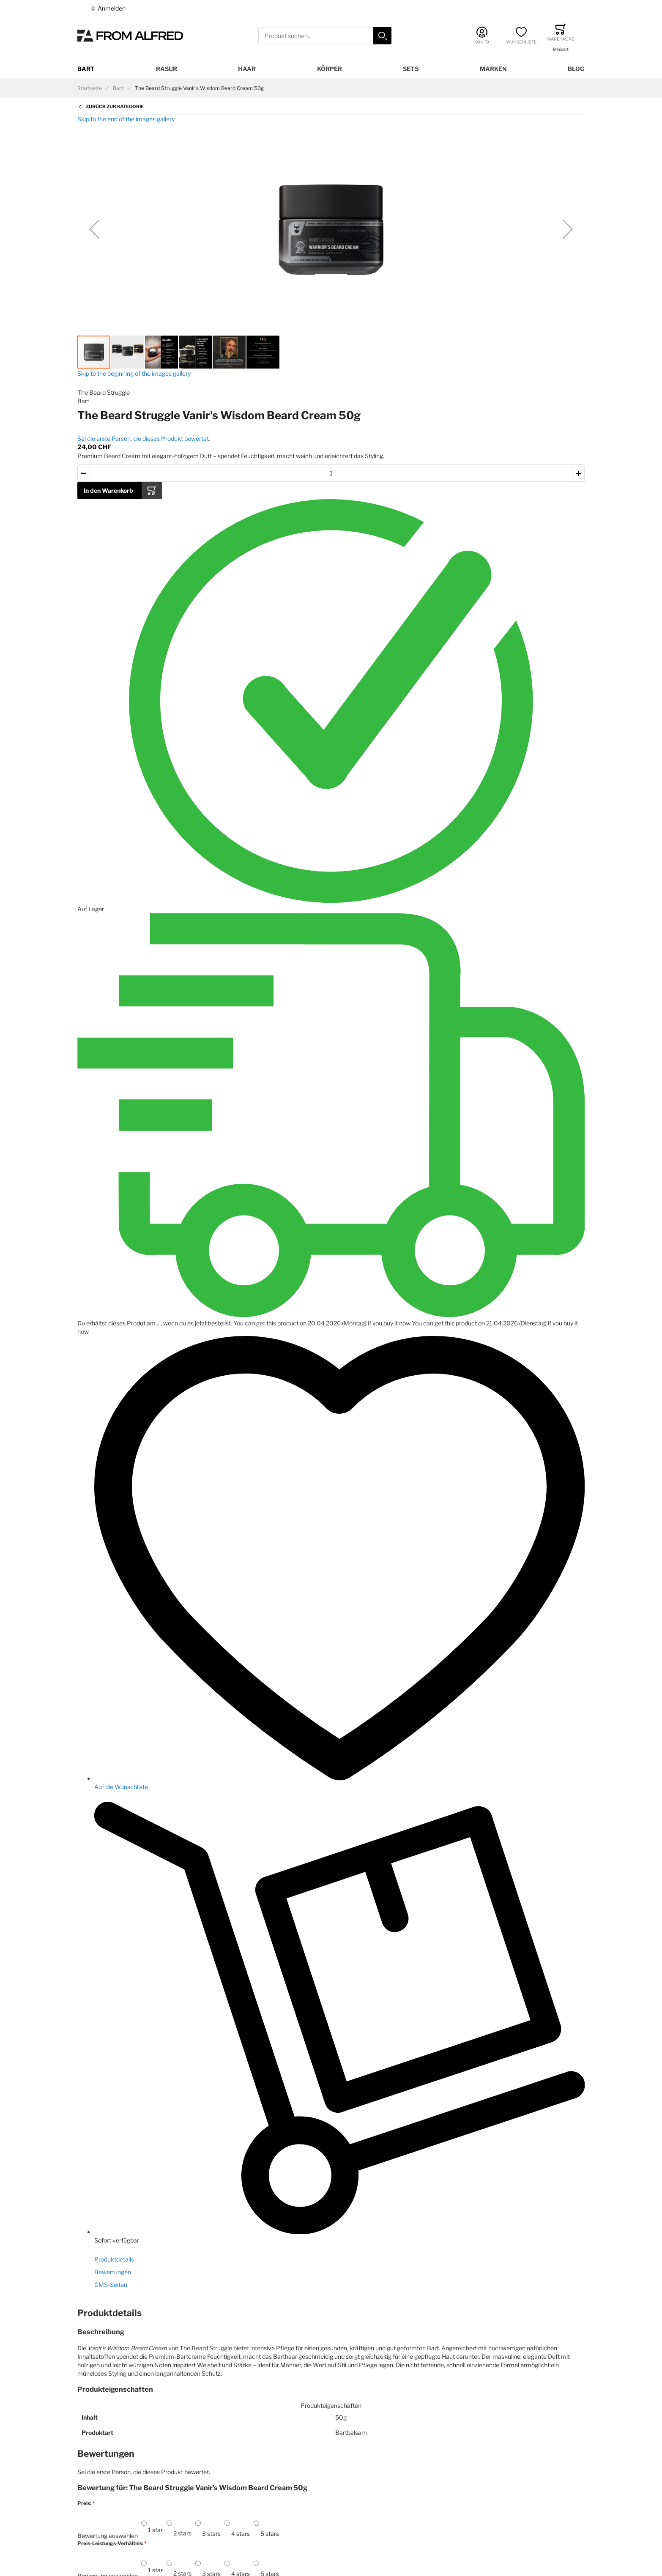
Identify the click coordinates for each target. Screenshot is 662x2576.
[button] (94, 229)
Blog (576, 68)
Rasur (166, 68)
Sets (411, 68)
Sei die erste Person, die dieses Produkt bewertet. (143, 438)
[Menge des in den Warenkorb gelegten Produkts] (331, 473)
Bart (86, 68)
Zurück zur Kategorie (115, 106)
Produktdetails (114, 2259)
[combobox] (324, 35)
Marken (493, 68)
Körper (329, 68)
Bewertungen (112, 2272)
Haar (247, 68)
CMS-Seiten (110, 2284)
